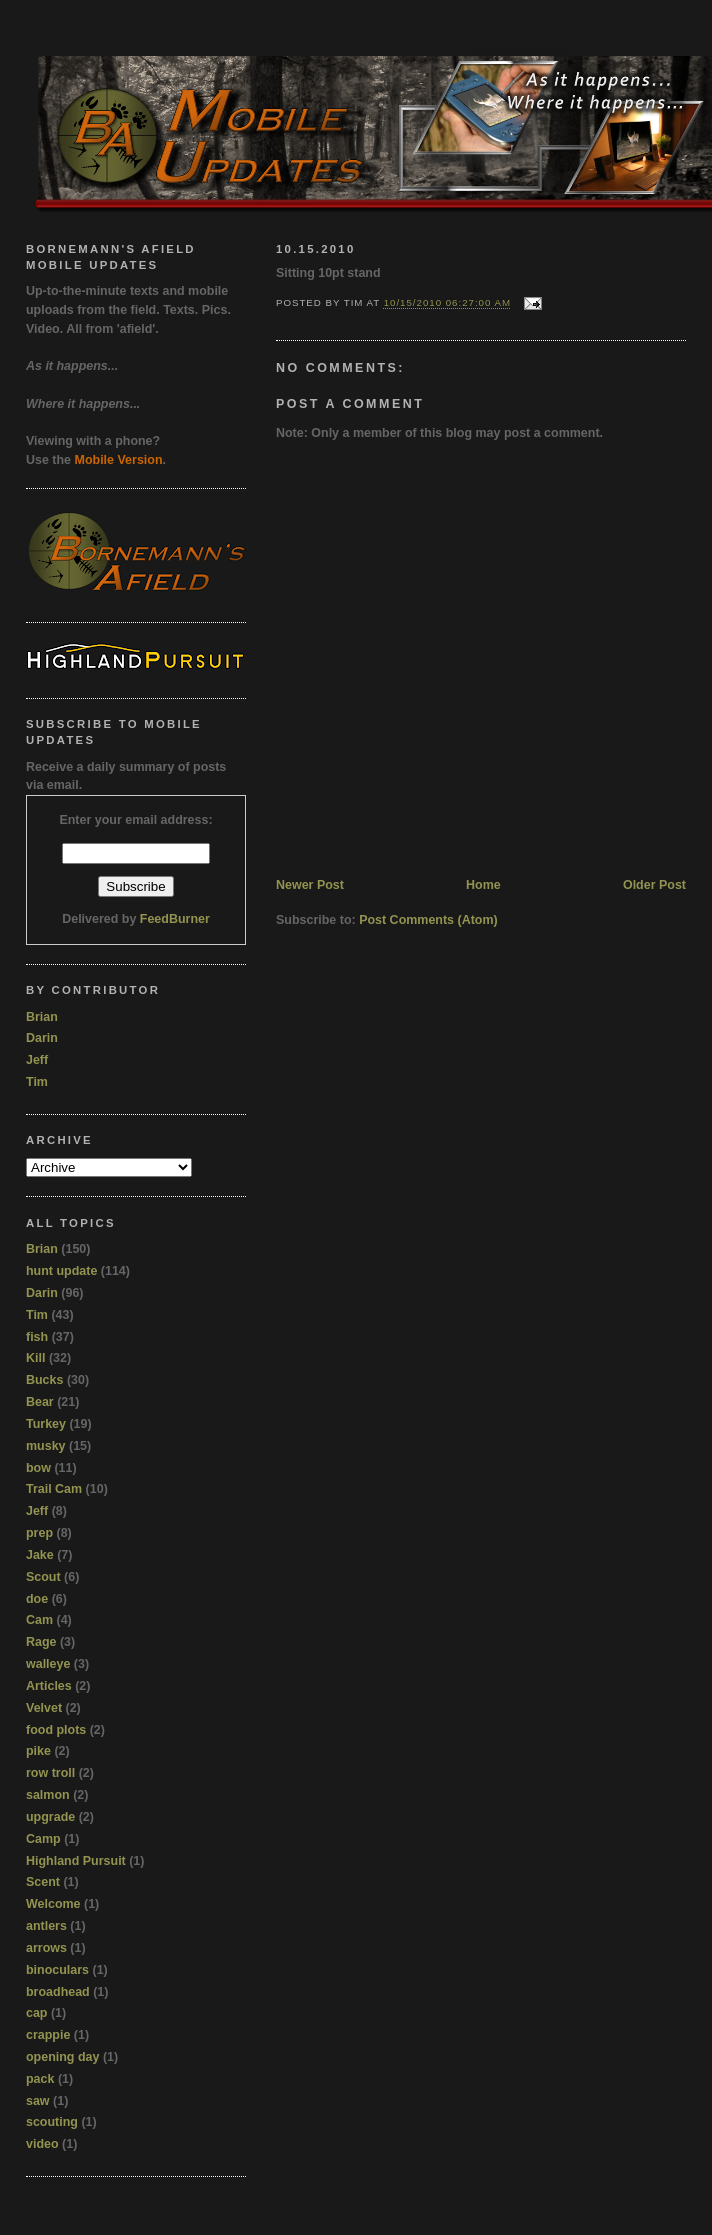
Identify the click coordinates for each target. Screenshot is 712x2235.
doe (37, 1599)
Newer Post (310, 885)
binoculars (57, 1970)
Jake (40, 1555)
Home (483, 885)
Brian (42, 1017)
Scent (43, 1882)
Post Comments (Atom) (428, 920)
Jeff (37, 1060)
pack (40, 2079)
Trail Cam (54, 1489)
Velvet (44, 1708)
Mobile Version (119, 460)
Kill (35, 1358)
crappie (48, 2035)
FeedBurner (175, 919)
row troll (50, 1773)
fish (37, 1337)
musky (46, 1446)
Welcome (53, 1904)
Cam (39, 1620)
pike (38, 1751)
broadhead (58, 1992)
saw (38, 2101)
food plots (56, 1730)
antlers (46, 1926)
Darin (42, 1038)
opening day (62, 2057)
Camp (43, 1839)
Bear (40, 1402)
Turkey (46, 1424)
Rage (41, 1642)
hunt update (61, 1271)
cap (37, 2013)
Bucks (44, 1380)
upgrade (50, 1817)
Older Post (654, 885)
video (42, 2144)
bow (38, 1468)
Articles (49, 1686)
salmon (48, 1795)
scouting (52, 2122)
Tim (37, 1082)
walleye (48, 1664)
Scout (43, 1577)
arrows (46, 1948)
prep (39, 1533)
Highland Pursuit (76, 1861)
